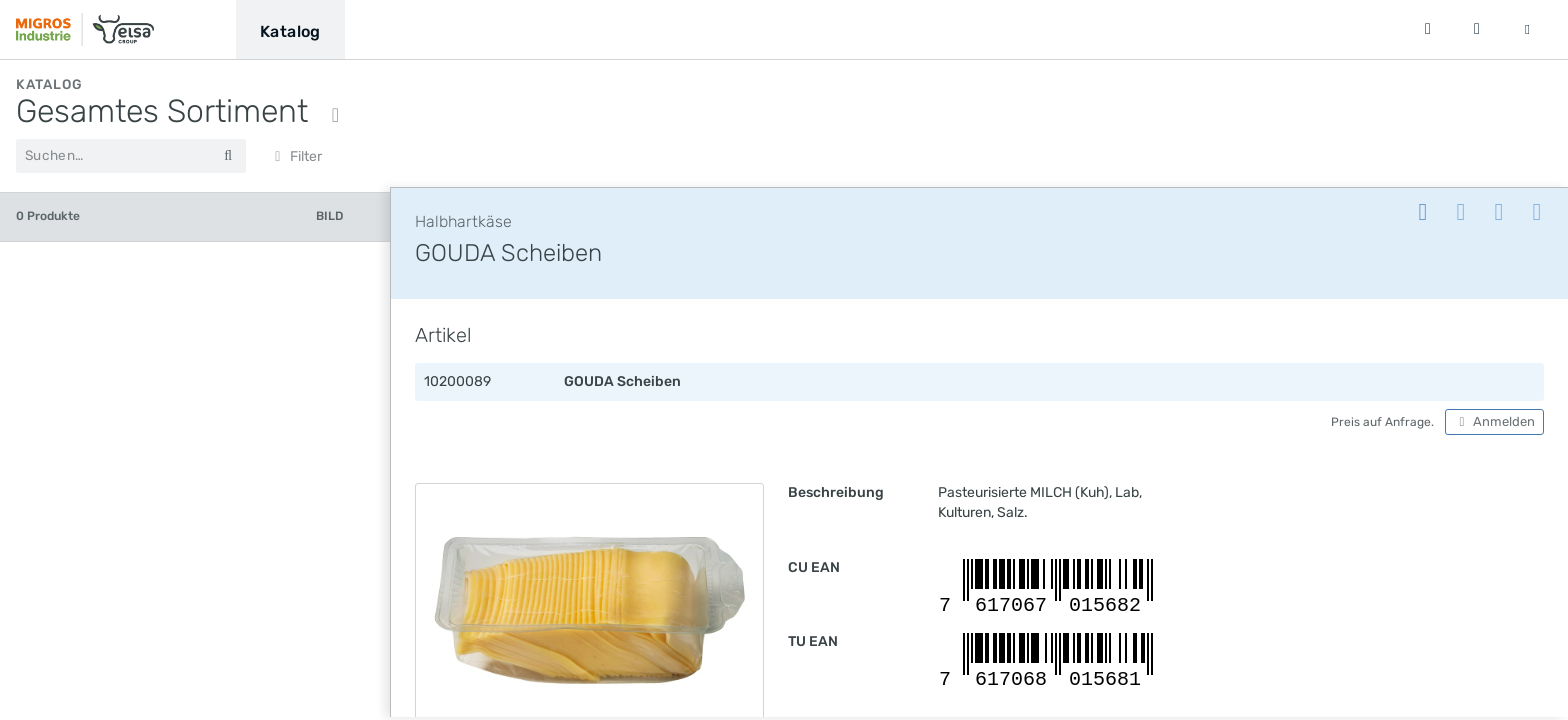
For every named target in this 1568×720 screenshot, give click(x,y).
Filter (295, 156)
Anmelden (1494, 425)
